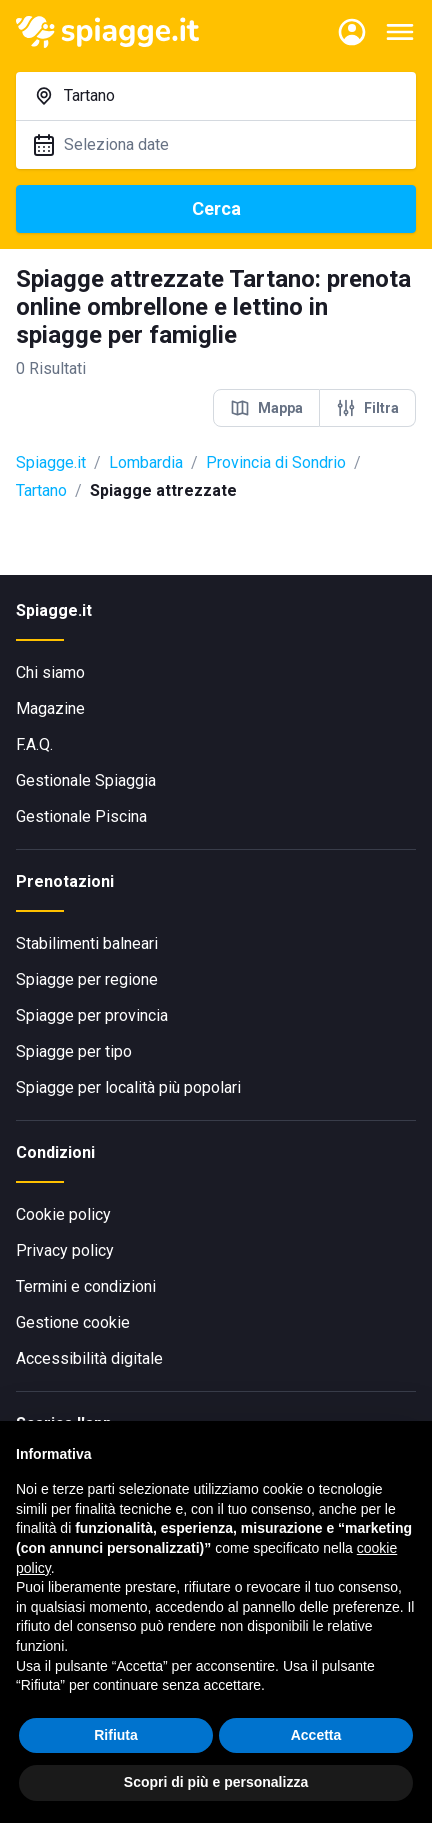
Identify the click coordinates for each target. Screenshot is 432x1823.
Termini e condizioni (86, 1286)
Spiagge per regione (87, 979)
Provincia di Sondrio (276, 462)
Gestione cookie (73, 1322)
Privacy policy (65, 1250)
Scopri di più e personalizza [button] (216, 1782)
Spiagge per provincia (92, 1015)
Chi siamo (50, 672)
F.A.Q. (34, 744)
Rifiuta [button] (116, 1735)
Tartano (41, 490)
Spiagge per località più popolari (128, 1087)
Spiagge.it (51, 462)
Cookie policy (63, 1214)
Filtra (367, 408)
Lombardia (146, 462)
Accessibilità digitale (89, 1358)
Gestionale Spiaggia (86, 780)
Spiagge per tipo (74, 1051)
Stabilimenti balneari (87, 943)
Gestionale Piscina (81, 816)
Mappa (266, 408)
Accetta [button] (316, 1735)
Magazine (50, 708)
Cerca (216, 208)
